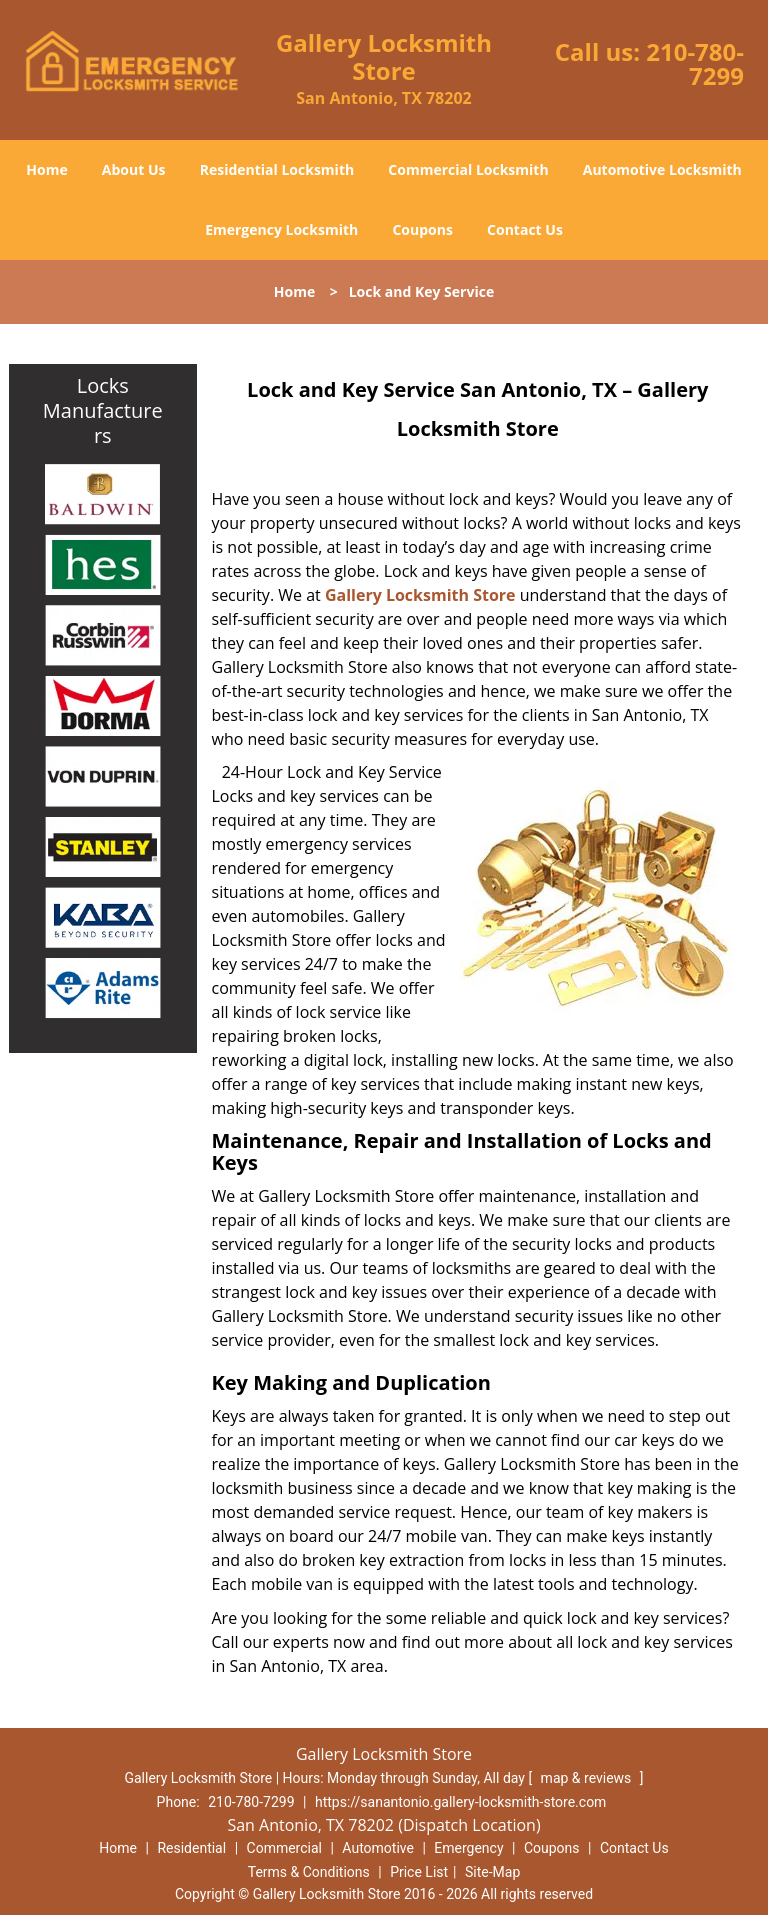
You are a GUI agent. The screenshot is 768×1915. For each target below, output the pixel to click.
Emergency (468, 1848)
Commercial (284, 1848)
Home (46, 169)
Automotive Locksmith (662, 169)
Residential (191, 1848)
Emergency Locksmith (281, 229)
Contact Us (525, 229)
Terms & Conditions (309, 1872)
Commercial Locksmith (468, 169)
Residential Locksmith (277, 169)
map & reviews (588, 1778)
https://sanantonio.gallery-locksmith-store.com (460, 1802)
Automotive (378, 1848)
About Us (134, 169)
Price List (419, 1872)
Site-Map (492, 1872)
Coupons (422, 229)
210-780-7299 (695, 63)
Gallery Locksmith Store (420, 595)
